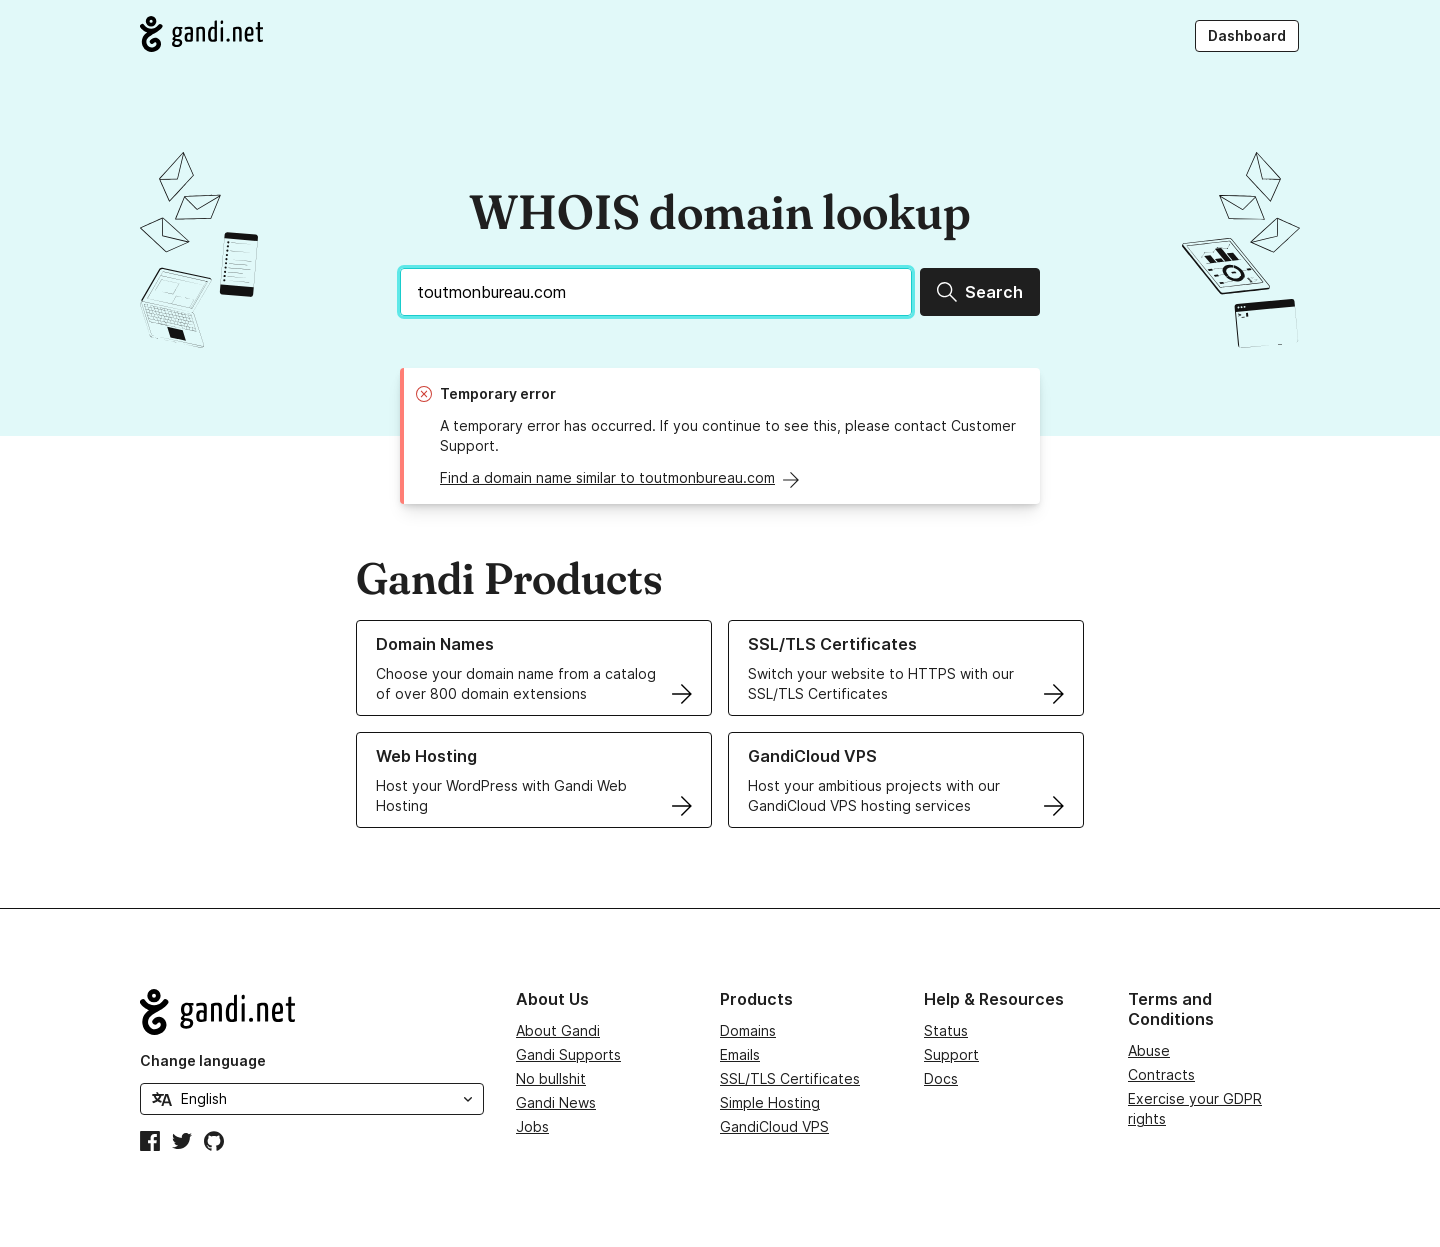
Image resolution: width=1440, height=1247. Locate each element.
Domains (748, 1030)
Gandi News (556, 1102)
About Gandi (558, 1030)
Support (951, 1054)
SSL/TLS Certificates (790, 1078)
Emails (740, 1054)
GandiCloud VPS (774, 1126)
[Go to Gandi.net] (201, 34)
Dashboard (1247, 35)
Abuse (1149, 1050)
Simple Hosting (770, 1102)
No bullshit (551, 1078)
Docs (941, 1078)
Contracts (1161, 1074)
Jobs (532, 1126)
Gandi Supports (568, 1054)
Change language (203, 1060)
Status (946, 1030)
